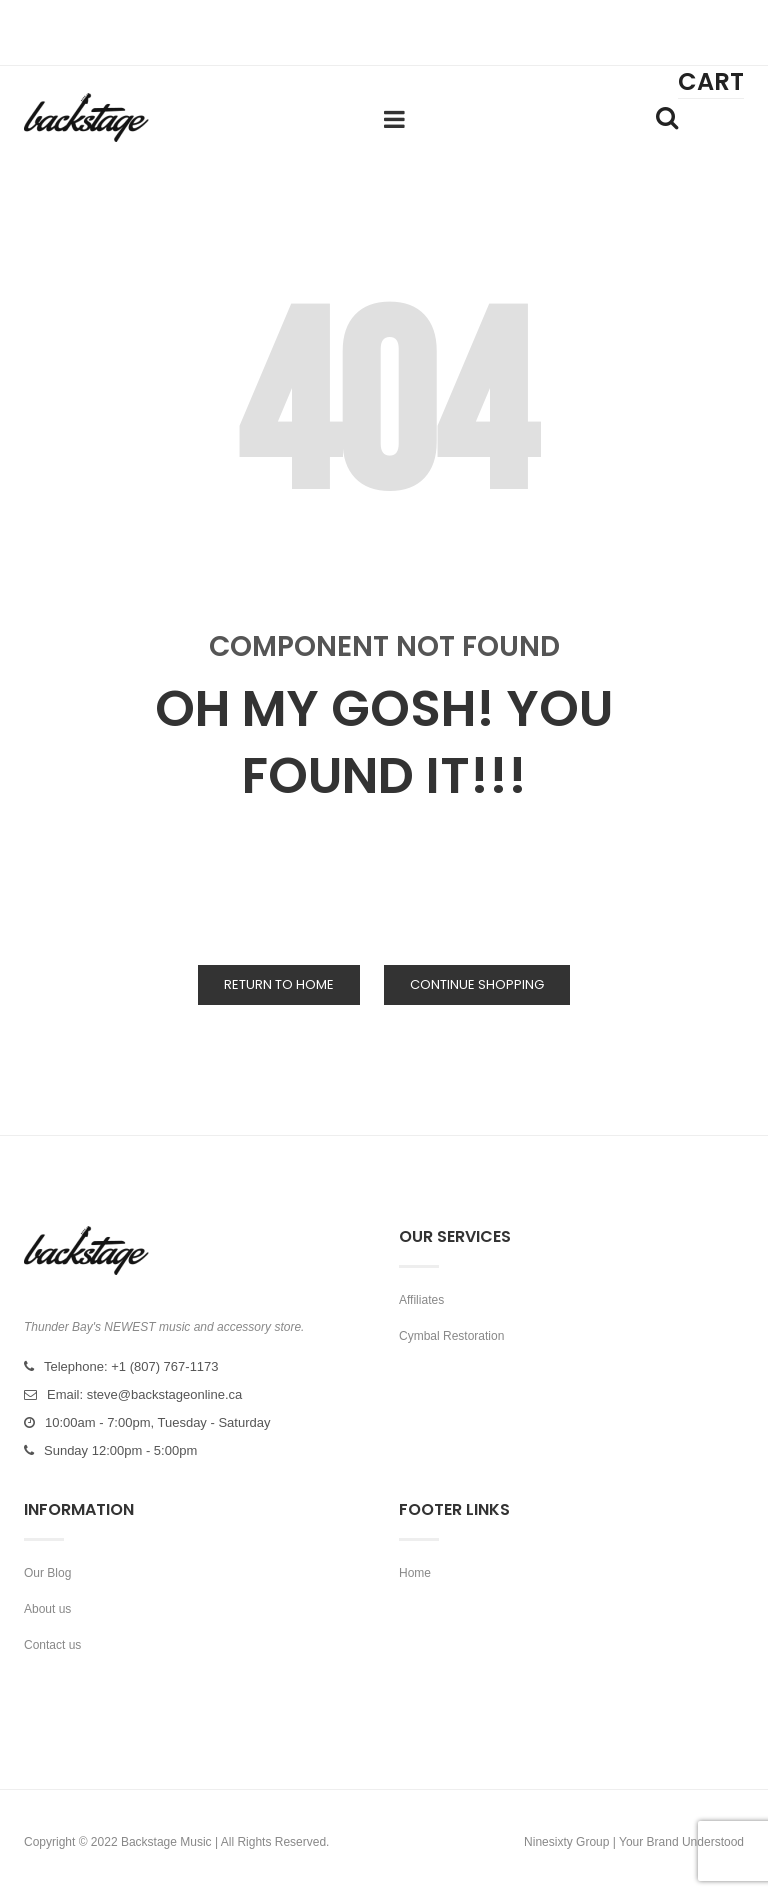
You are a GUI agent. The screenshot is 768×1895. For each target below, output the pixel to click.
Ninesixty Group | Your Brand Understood (634, 1842)
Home (415, 1573)
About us (47, 1609)
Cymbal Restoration (451, 1336)
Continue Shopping (477, 984)
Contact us (52, 1645)
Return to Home (279, 984)
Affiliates (421, 1300)
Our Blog (47, 1573)
